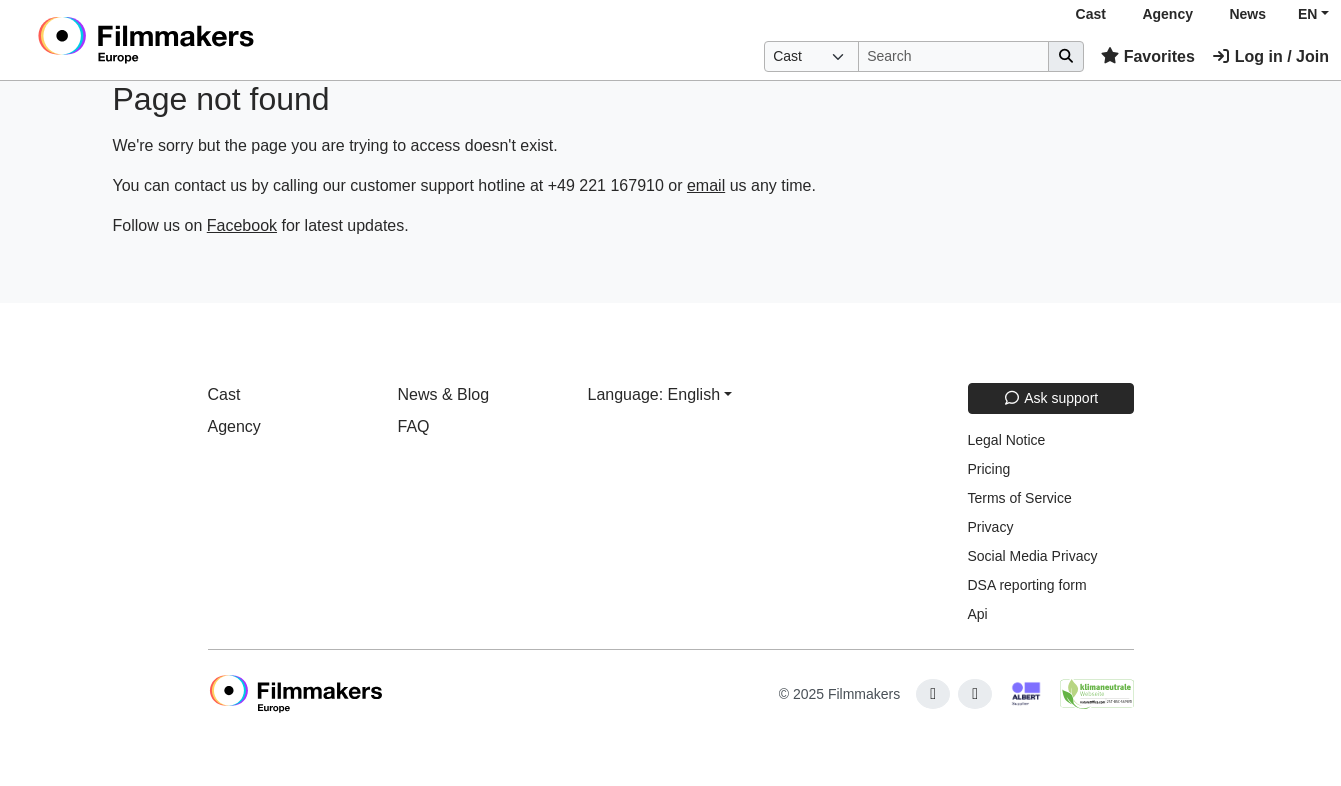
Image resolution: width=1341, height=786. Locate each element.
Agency (1167, 14)
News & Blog (444, 394)
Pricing (989, 469)
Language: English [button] (654, 394)
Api (978, 614)
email (706, 185)
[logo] (195, 40)
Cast (1091, 14)
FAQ (414, 426)
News (1247, 14)
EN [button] (1307, 14)
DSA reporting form (1027, 585)
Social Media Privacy (1033, 556)
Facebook (242, 225)
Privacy (991, 527)
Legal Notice (1007, 440)
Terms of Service (1020, 498)
